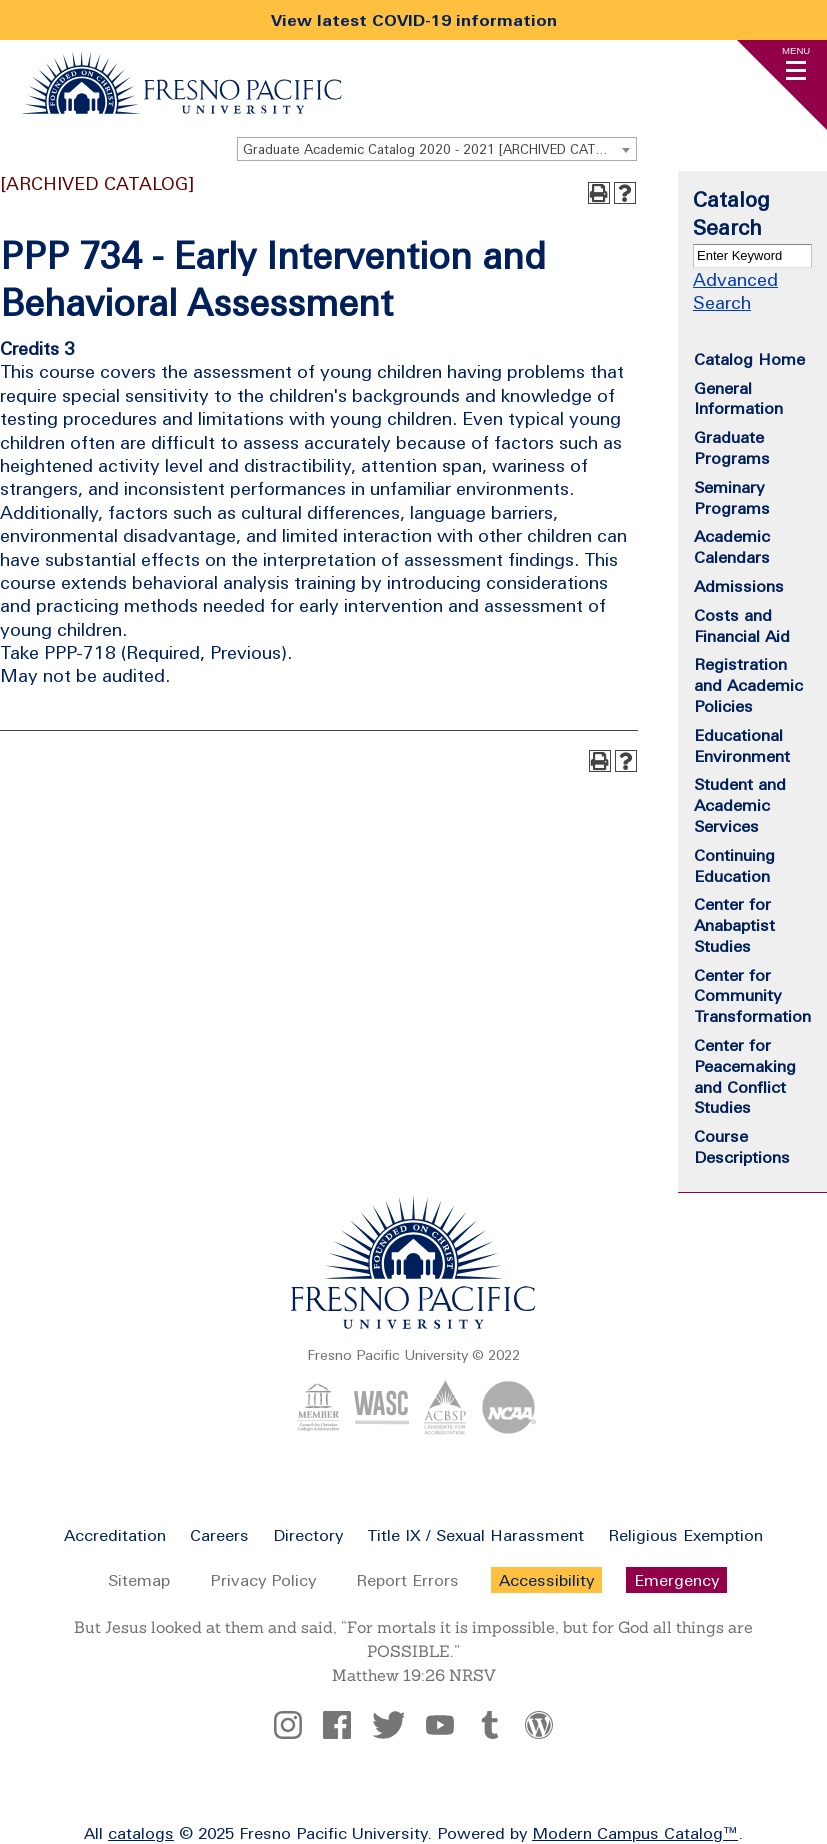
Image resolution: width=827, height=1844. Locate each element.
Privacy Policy (263, 1580)
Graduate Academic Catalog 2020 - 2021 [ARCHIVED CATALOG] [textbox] (438, 149)
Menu (796, 50)
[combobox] (437, 149)
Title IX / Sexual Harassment (475, 1535)
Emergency (676, 1580)
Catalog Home (749, 359)
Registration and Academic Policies (748, 685)
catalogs (141, 1833)
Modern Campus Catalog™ (635, 1833)
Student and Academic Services (740, 805)
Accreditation (115, 1535)
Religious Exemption (685, 1535)
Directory (308, 1535)
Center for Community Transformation (752, 996)
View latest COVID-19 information (414, 20)
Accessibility (546, 1580)
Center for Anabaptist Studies (734, 925)
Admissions (739, 586)
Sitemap (139, 1580)
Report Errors (407, 1580)
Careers (219, 1535)
